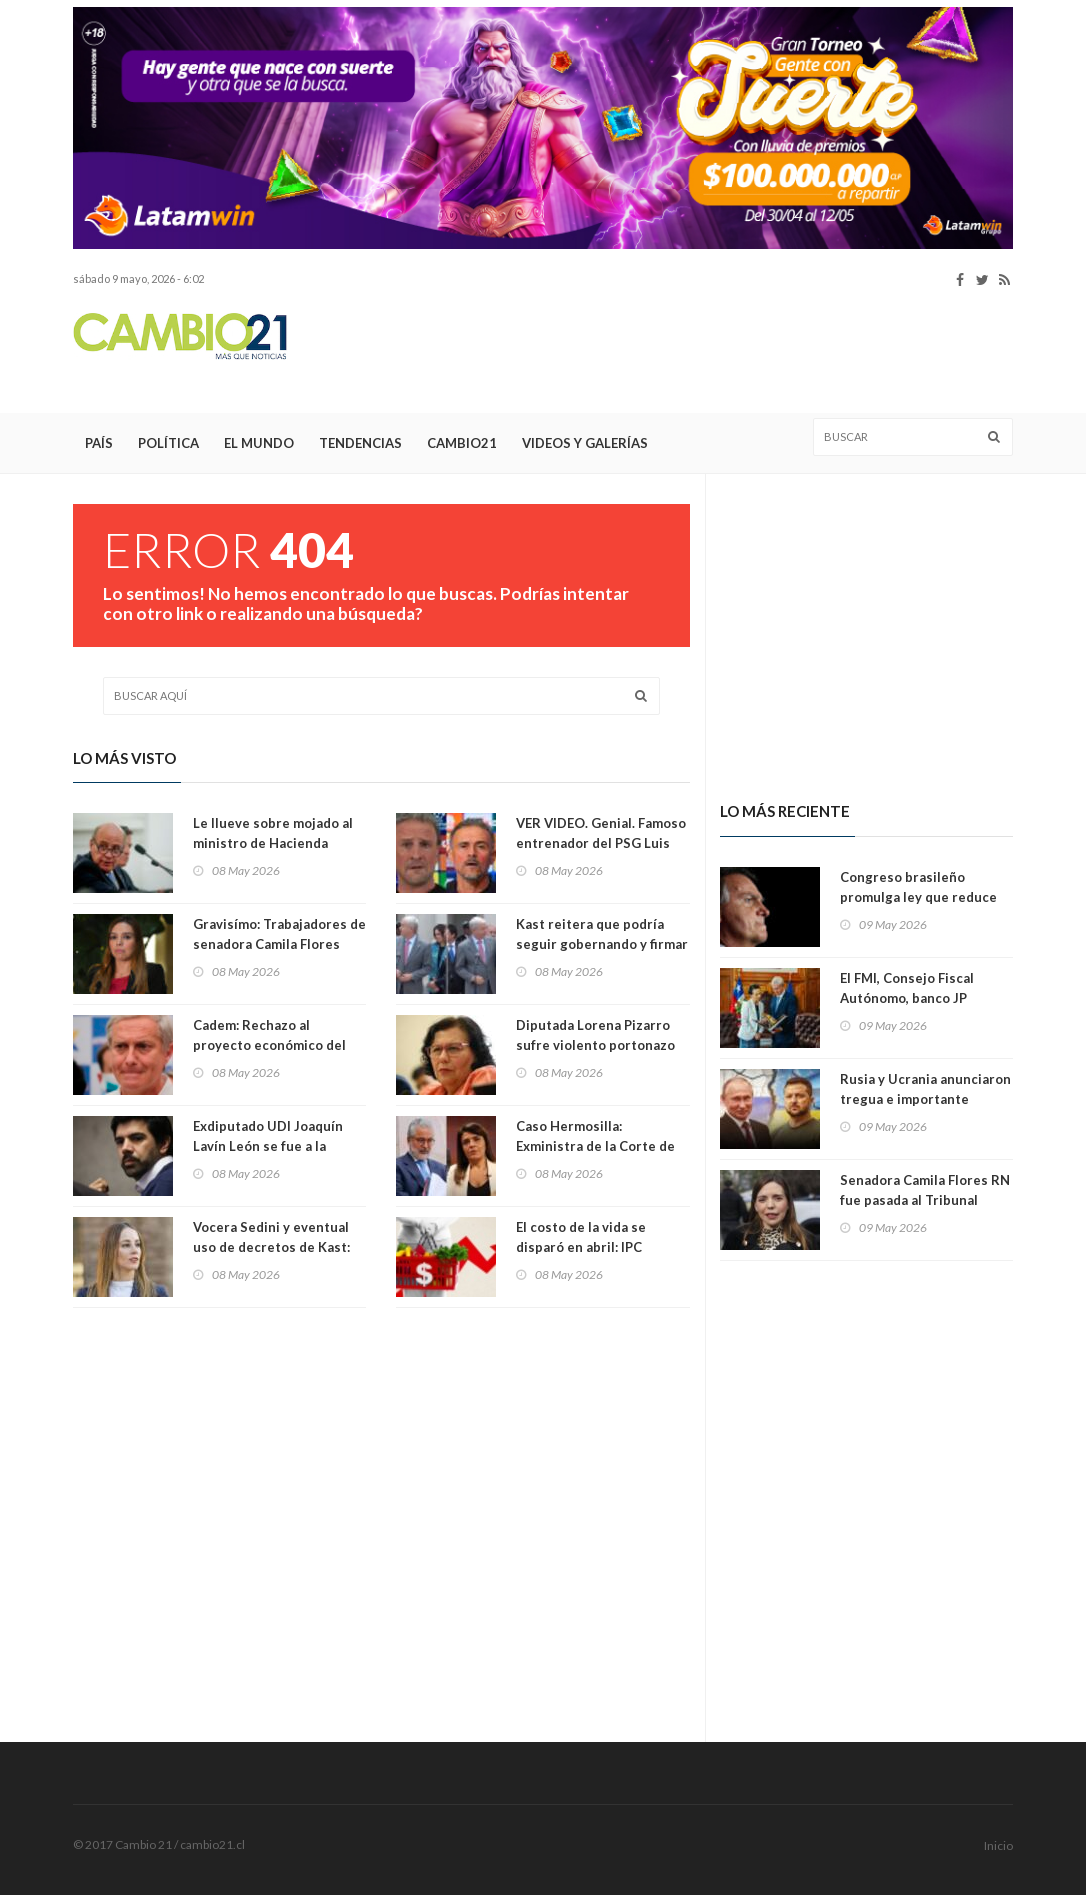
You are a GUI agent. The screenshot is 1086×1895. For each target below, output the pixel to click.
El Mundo (259, 443)
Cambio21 (462, 443)
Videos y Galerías (585, 443)
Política (168, 443)
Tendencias (360, 443)
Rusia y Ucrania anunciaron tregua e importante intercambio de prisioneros (926, 1099)
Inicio (998, 1845)
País (99, 443)
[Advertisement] (649, 351)
